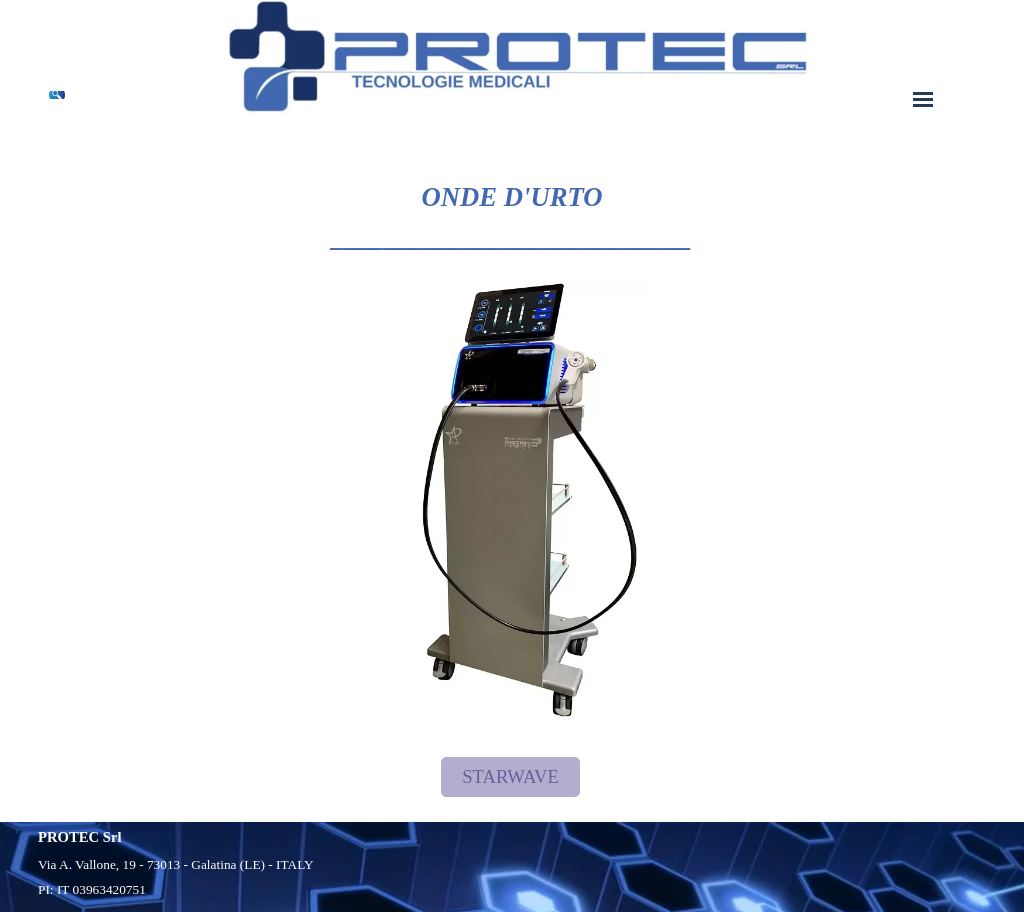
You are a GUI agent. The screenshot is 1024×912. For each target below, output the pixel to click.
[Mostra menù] (923, 99)
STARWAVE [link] (510, 776)
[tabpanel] (512, 197)
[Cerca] (55, 95)
